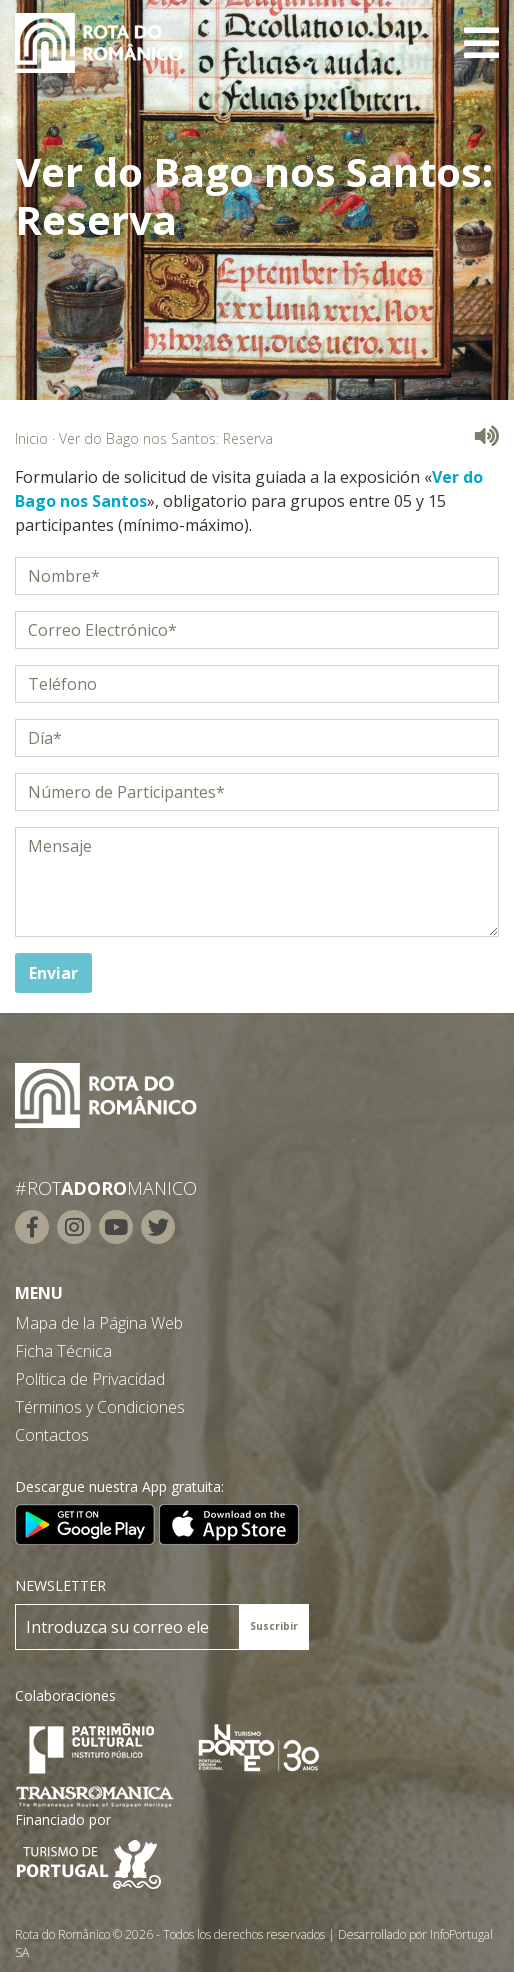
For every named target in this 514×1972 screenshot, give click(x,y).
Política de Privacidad (90, 1379)
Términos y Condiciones (100, 1407)
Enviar (53, 973)
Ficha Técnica (63, 1351)
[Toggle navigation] (481, 43)
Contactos (52, 1435)
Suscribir (274, 1626)
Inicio (31, 438)
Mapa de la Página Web (99, 1323)
